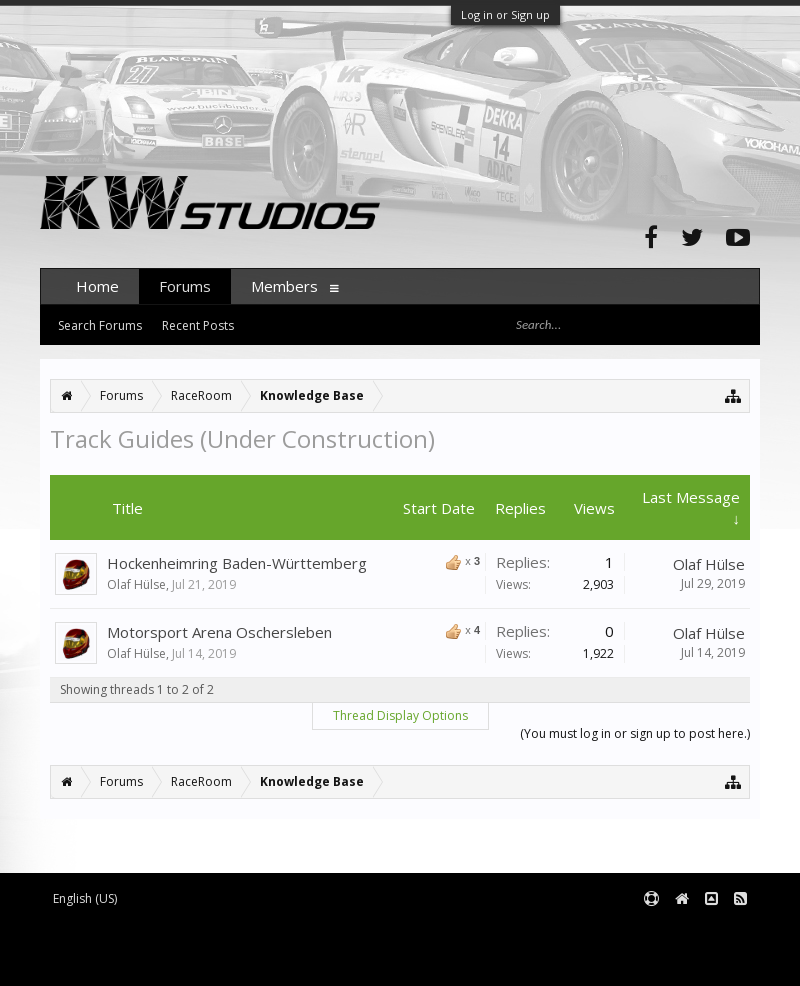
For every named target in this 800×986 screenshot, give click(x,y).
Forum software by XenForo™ (206, 931)
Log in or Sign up (505, 14)
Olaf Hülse (136, 584)
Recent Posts (198, 325)
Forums (185, 286)
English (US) (85, 898)
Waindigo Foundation (307, 946)
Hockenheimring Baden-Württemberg (237, 563)
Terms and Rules (710, 931)
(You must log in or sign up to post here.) (635, 733)
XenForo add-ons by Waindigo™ (128, 946)
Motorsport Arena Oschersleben (219, 632)
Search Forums (100, 325)
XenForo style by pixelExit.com (211, 961)
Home (97, 286)
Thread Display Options (400, 715)
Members (284, 286)
